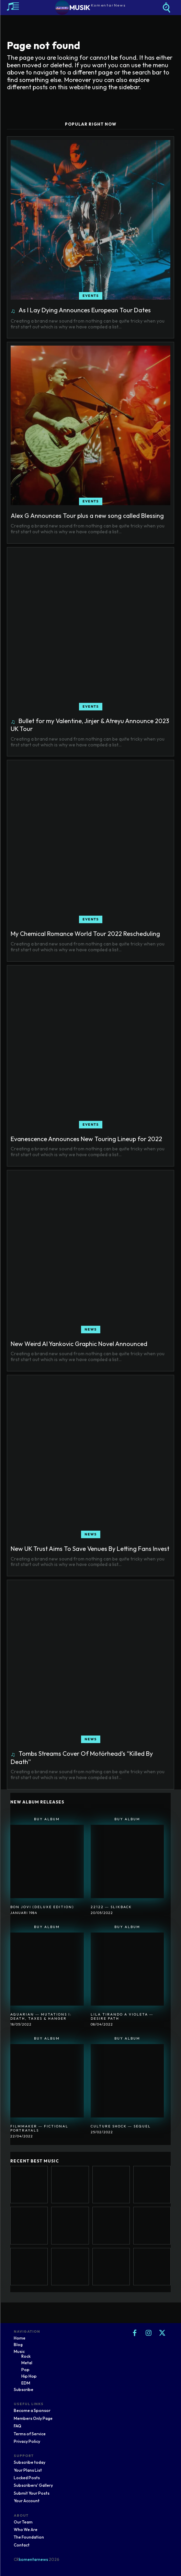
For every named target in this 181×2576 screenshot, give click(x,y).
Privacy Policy (27, 2441)
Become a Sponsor (32, 2410)
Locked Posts (27, 2477)
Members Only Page (33, 2418)
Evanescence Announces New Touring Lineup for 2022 (86, 1139)
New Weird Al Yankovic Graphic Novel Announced (79, 1344)
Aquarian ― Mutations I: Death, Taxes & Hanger (41, 2016)
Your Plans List (28, 2470)
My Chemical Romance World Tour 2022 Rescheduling (85, 934)
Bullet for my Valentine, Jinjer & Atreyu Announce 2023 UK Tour (90, 725)
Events (90, 295)
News (90, 1329)
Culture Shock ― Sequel (121, 2126)
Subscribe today (29, 2462)
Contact (22, 2545)
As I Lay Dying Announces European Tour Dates (85, 310)
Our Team (23, 2522)
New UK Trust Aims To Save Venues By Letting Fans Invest (90, 1549)
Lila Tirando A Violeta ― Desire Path (122, 2016)
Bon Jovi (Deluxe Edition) (42, 1907)
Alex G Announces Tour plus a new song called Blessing (87, 516)
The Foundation (29, 2537)
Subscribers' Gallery (33, 2485)
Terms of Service (30, 2433)
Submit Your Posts (31, 2493)
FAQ (17, 2425)
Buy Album (47, 1819)
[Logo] (90, 7)
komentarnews (33, 2559)
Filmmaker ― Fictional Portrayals (39, 2128)
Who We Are (25, 2529)
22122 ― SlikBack (111, 1907)
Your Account (26, 2500)
